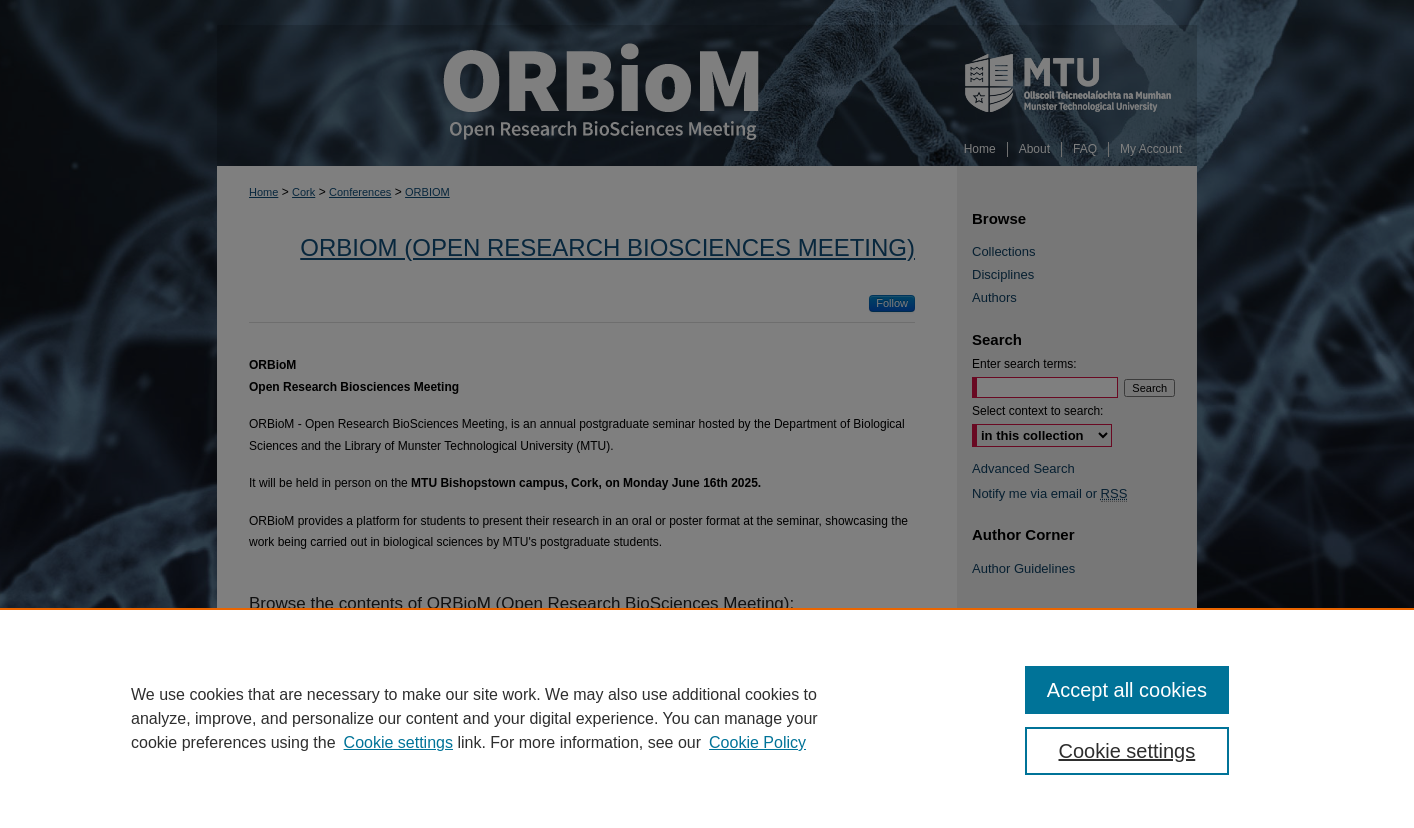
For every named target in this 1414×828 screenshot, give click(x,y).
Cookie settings (398, 742)
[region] (707, 718)
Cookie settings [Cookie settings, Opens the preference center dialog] (1127, 751)
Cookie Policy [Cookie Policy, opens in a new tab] (757, 742)
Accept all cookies (1127, 690)
